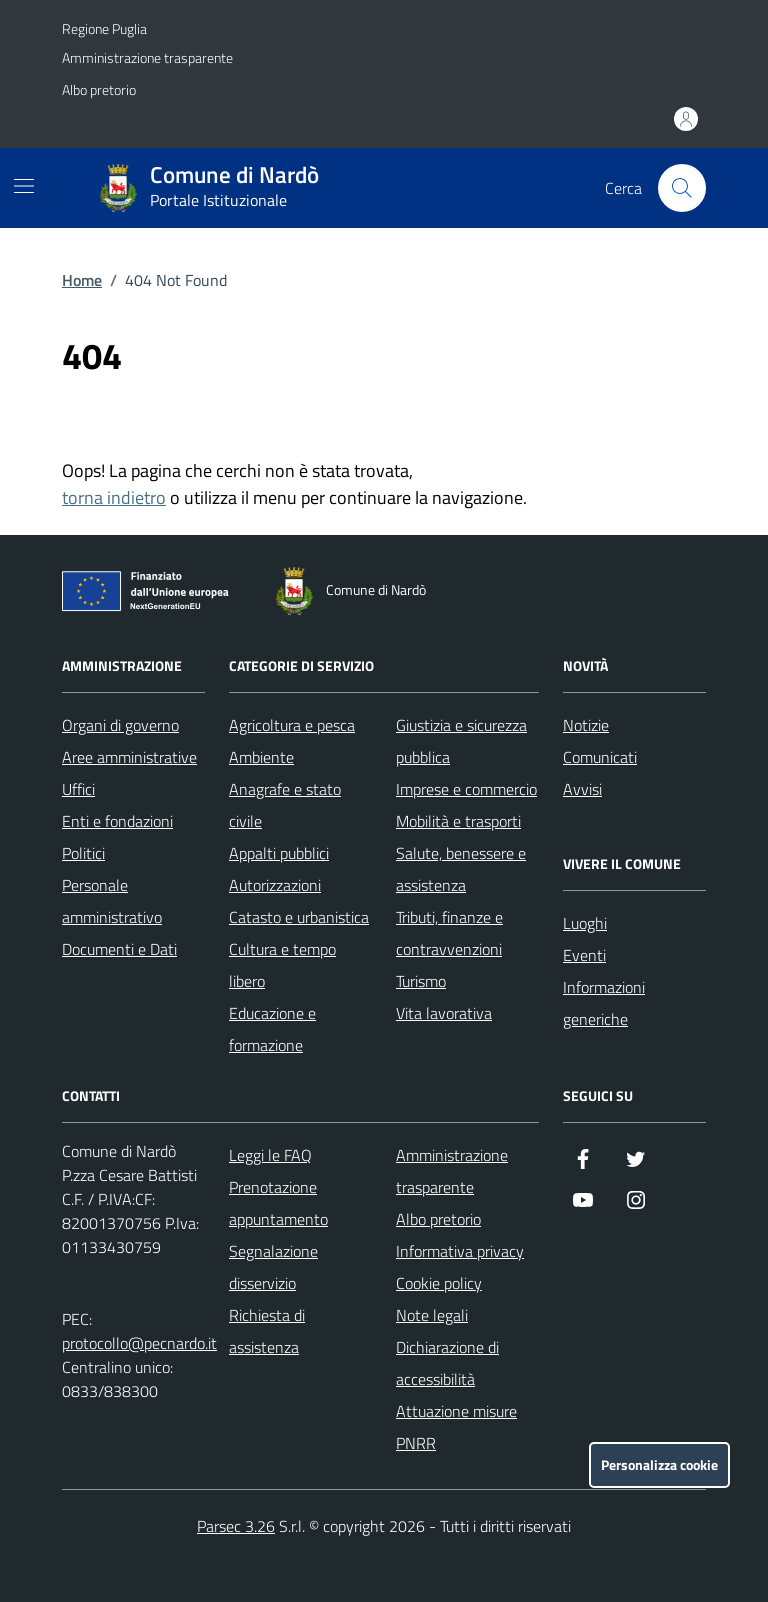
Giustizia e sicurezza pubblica (461, 741)
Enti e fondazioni (117, 821)
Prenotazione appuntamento (278, 1203)
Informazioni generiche (604, 1003)
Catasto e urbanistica (299, 917)
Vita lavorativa (444, 1013)
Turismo (421, 981)
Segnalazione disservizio (273, 1267)
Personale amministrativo (112, 901)
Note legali (432, 1315)
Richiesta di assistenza (267, 1331)
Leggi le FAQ (270, 1155)
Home (82, 280)
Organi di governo (120, 725)
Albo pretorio (99, 89)
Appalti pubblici (279, 853)
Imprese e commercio (466, 789)
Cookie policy (439, 1283)
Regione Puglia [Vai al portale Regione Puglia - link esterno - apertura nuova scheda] (104, 28)
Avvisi (582, 789)
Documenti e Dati (119, 949)
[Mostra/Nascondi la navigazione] (24, 186)
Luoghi (585, 923)
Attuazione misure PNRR (456, 1427)
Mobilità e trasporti (458, 821)
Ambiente (261, 757)
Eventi (584, 955)
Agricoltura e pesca (292, 725)
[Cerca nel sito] (682, 188)
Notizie (586, 725)
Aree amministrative (129, 757)
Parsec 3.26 (236, 1526)
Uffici (78, 789)
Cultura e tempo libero (282, 965)
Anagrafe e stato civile (285, 805)
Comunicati (600, 757)
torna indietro (114, 497)
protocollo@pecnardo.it (139, 1343)
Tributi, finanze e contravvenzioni (449, 933)
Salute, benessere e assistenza (461, 869)
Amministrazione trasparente (147, 57)
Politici (83, 853)
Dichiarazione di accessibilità (447, 1363)
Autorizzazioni (275, 885)
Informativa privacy (460, 1251)
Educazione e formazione (272, 1029)
